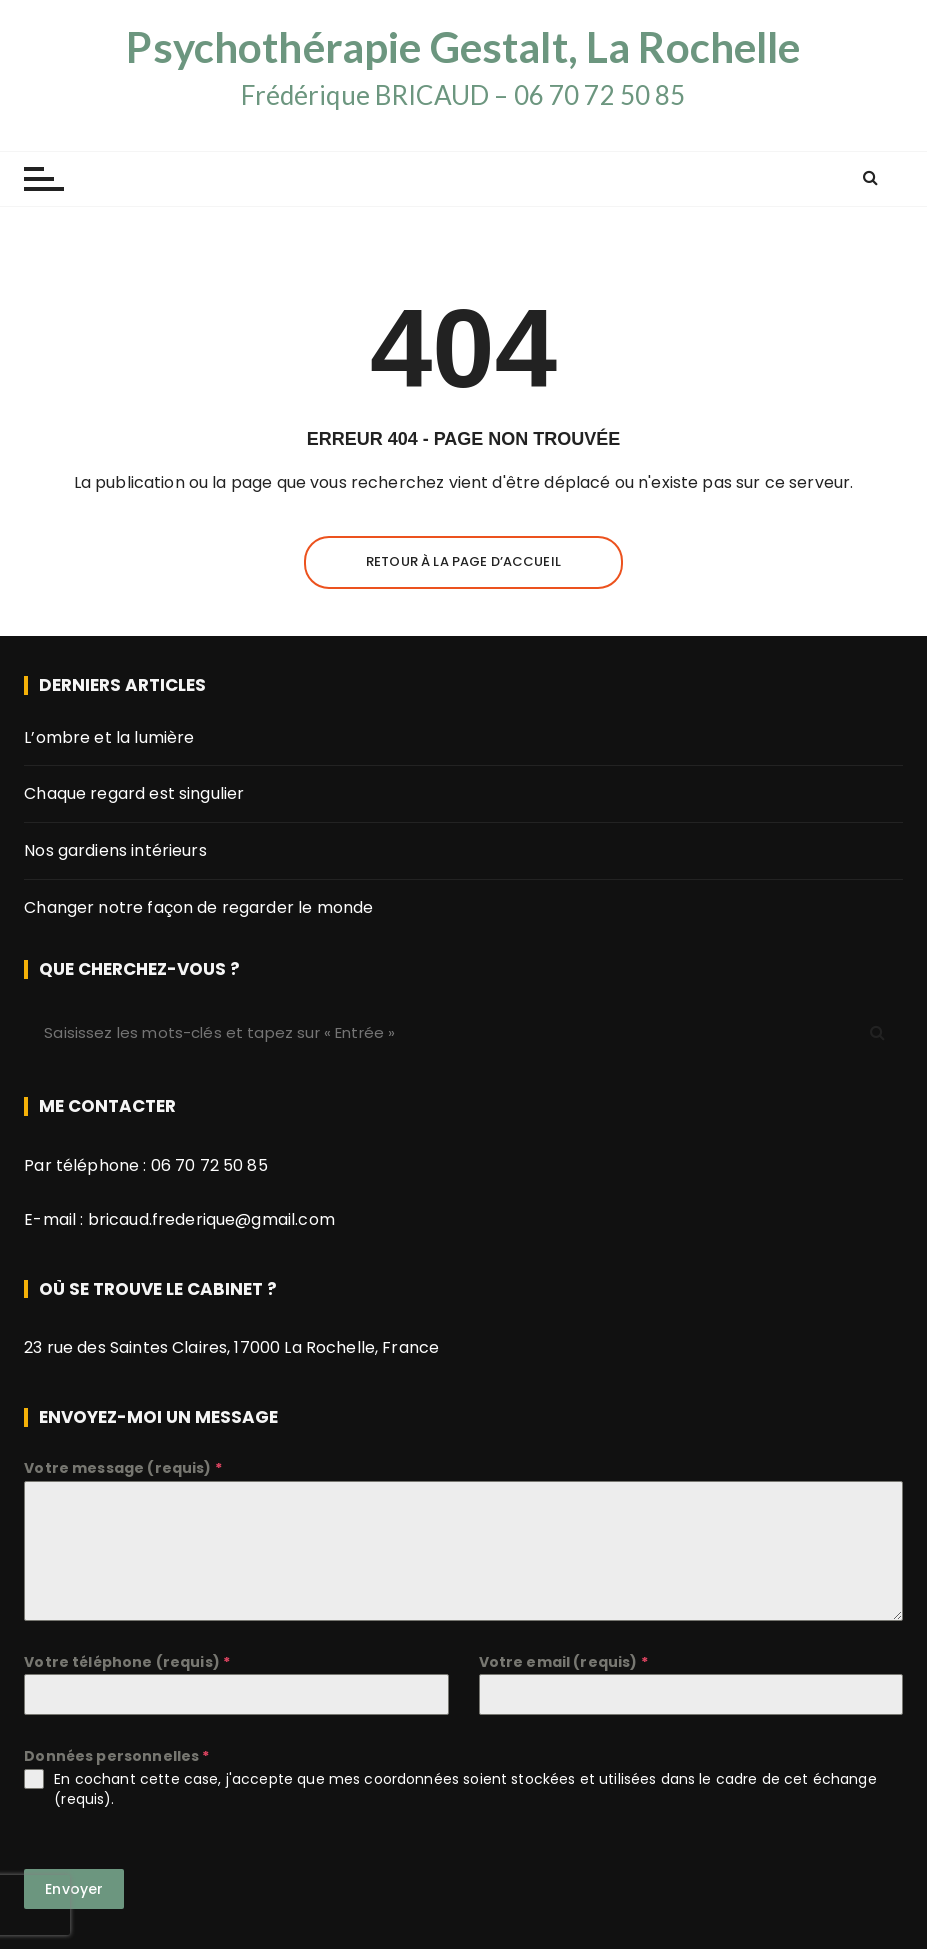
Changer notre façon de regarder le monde (198, 907)
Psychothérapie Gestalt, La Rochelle (463, 47)
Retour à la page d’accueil (463, 561)
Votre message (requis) (123, 1468)
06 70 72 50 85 (209, 1165)
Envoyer (74, 1889)
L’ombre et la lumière (109, 737)
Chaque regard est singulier (134, 793)
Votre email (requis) (563, 1662)
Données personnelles (116, 1756)
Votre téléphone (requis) (127, 1662)
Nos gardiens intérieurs (115, 850)
